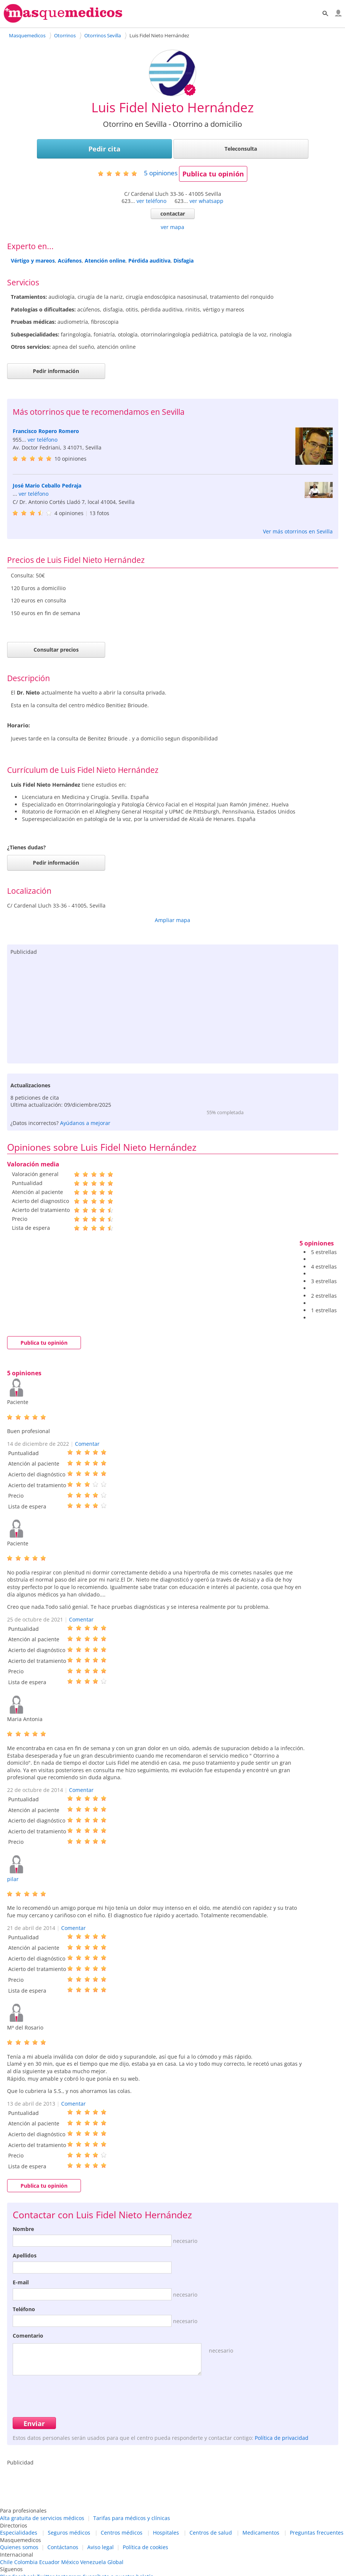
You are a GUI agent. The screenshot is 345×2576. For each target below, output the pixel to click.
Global (115, 2562)
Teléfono (24, 2309)
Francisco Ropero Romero (46, 431)
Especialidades (18, 2532)
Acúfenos (70, 260)
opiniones (161, 173)
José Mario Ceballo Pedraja (47, 485)
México (70, 2562)
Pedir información (56, 371)
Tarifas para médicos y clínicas (131, 2518)
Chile (6, 2562)
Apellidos (25, 2255)
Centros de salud (210, 2532)
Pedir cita (104, 148)
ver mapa (172, 227)
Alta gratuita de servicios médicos (42, 2518)
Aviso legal (100, 2547)
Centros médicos (121, 2532)
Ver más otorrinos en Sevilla (298, 531)
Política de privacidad (281, 2437)
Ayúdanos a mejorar (85, 1122)
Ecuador (49, 2562)
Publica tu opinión (213, 173)
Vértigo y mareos (33, 260)
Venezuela (93, 2562)
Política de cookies (145, 2547)
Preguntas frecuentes (317, 2532)
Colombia (26, 2562)
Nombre (23, 2228)
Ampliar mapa (172, 920)
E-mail (21, 2282)
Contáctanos (62, 2547)
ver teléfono (151, 200)
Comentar (87, 1443)
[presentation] (69, 2395)
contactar (172, 213)
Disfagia (183, 260)
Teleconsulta (241, 148)
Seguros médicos (69, 2532)
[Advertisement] (172, 1007)
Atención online (105, 260)
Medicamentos (260, 2532)
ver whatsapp (206, 200)
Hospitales (166, 2532)
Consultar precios (56, 649)
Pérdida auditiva (149, 260)
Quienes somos (19, 2547)
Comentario (28, 2335)
